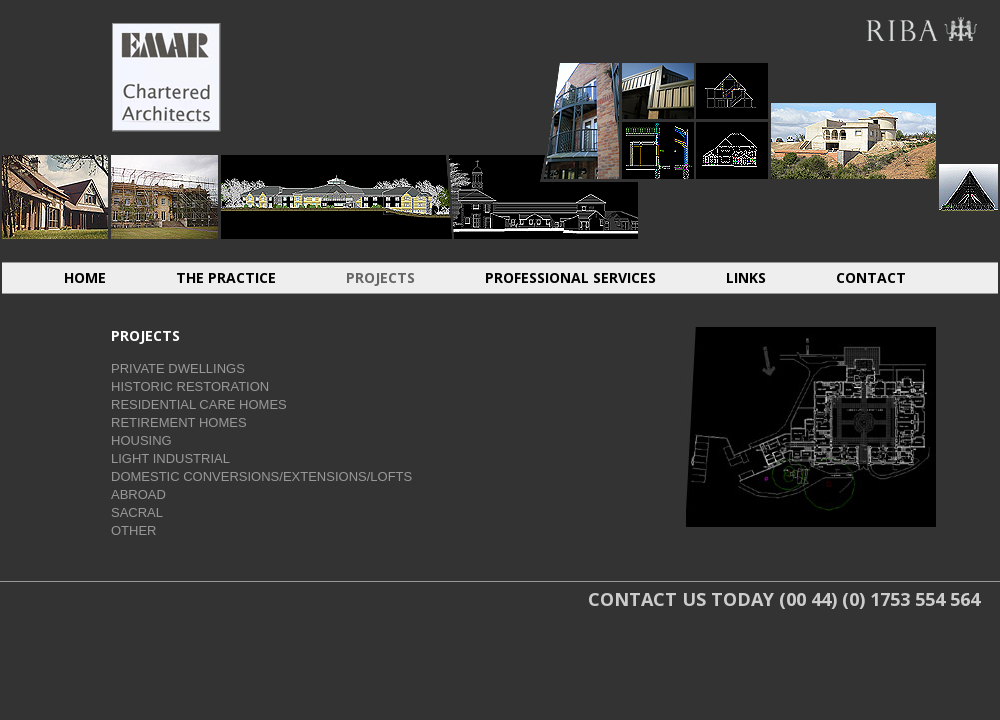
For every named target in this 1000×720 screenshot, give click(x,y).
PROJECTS (380, 277)
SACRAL (968, 187)
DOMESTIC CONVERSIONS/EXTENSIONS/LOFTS (261, 476)
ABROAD (853, 81)
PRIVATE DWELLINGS (178, 368)
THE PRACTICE (226, 277)
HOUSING (581, 120)
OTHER (134, 530)
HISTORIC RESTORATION (164, 197)
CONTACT (871, 277)
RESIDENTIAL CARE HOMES (336, 197)
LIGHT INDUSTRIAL (658, 90)
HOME (85, 277)
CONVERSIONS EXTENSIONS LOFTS (732, 90)
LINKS (746, 277)
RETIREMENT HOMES (543, 197)
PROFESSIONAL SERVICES (570, 277)
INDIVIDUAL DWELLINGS (55, 197)
